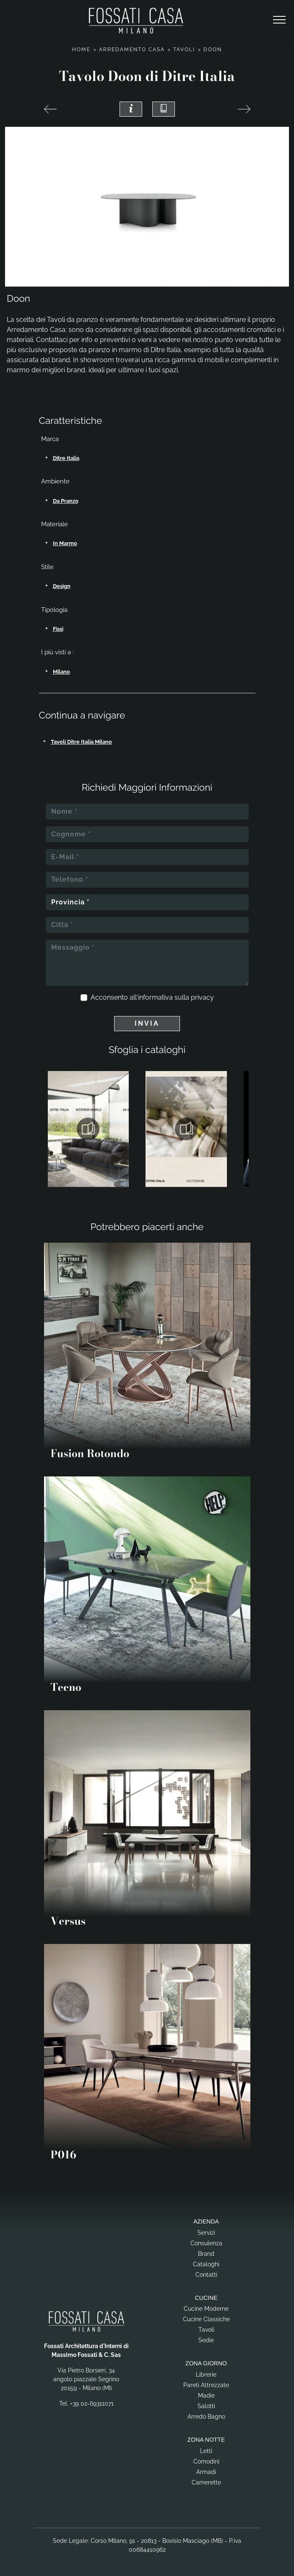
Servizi (206, 2232)
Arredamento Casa (132, 49)
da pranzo (65, 501)
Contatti (206, 2274)
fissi (58, 629)
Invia (147, 1023)
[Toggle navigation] (279, 20)
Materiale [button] (54, 524)
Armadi (206, 2472)
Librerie (206, 2374)
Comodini (206, 2461)
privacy (202, 997)
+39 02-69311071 (92, 2403)
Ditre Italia (66, 458)
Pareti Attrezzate (206, 2385)
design (61, 586)
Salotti (206, 2406)
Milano (61, 672)
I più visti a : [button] (57, 652)
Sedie (206, 2340)
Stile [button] (47, 567)
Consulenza (206, 2243)
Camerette (206, 2482)
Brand (206, 2253)
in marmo (65, 543)
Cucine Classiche (206, 2319)
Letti (206, 2451)
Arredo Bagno (206, 2416)
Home (81, 49)
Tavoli (184, 49)
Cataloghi (206, 2264)
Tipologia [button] (54, 610)
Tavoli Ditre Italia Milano (81, 742)
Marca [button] (50, 439)
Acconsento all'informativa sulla (152, 997)
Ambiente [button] (55, 481)
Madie (206, 2395)
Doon (212, 49)
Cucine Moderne (206, 2308)
